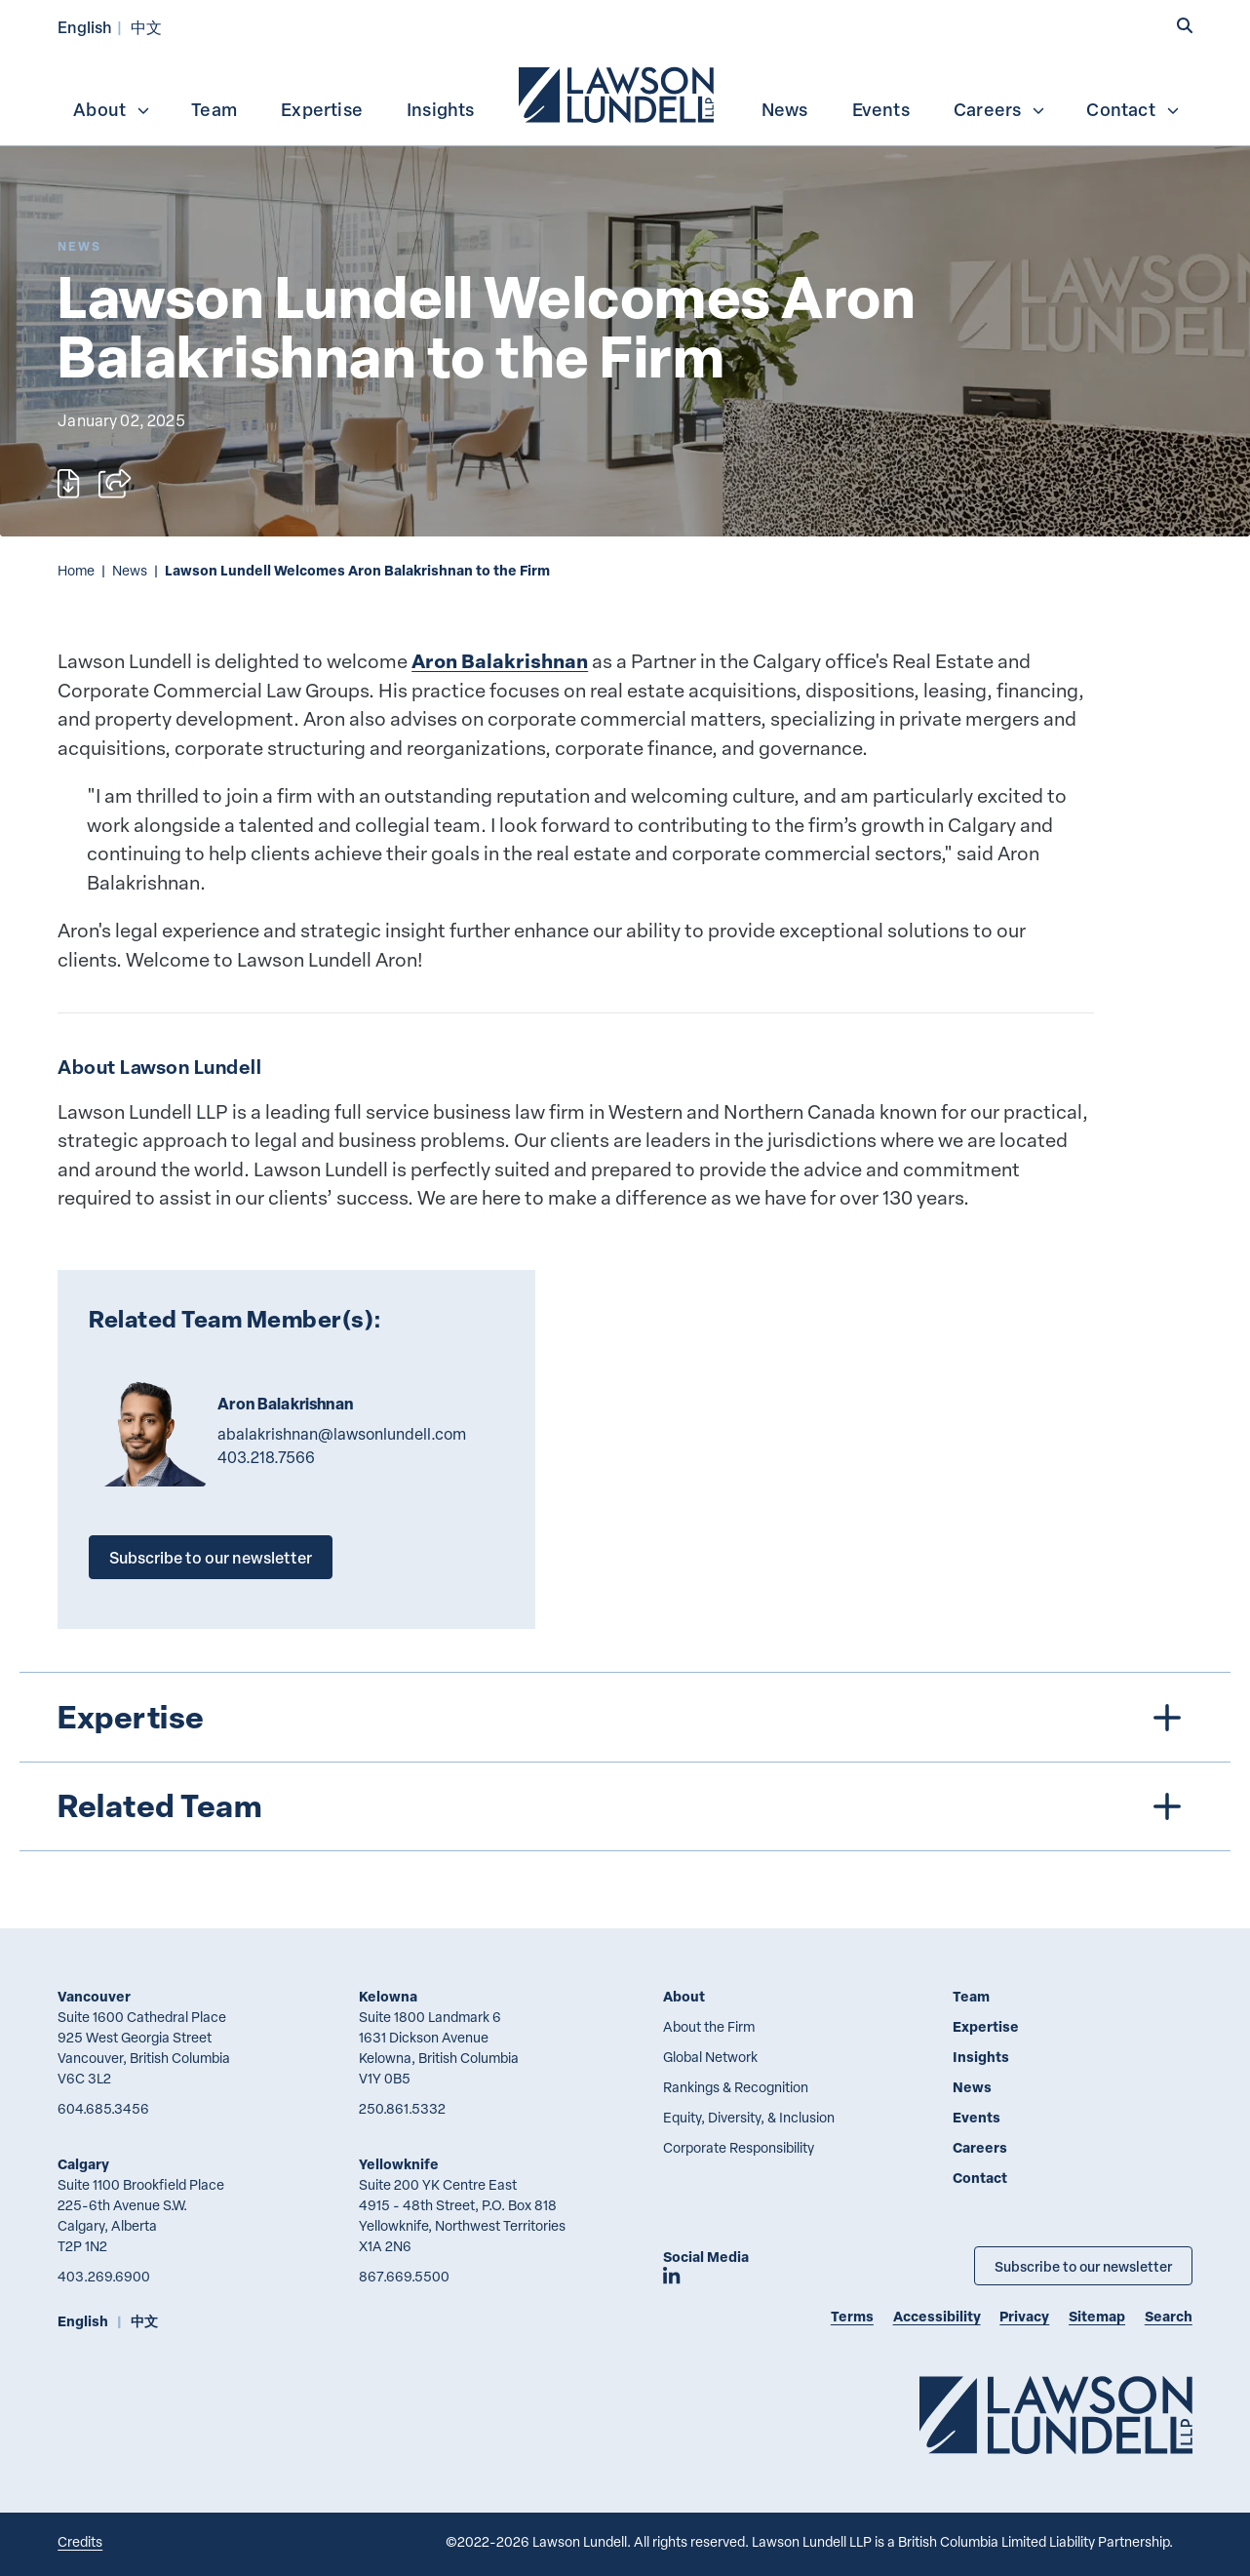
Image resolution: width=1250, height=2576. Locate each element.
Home (76, 570)
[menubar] (625, 93)
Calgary (83, 2164)
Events (881, 109)
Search (1168, 2316)
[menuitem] (618, 93)
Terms (852, 2316)
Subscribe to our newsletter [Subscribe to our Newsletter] (1083, 2266)
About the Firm (709, 2026)
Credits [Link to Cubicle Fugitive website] (80, 2541)
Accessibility (937, 2316)
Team (214, 109)
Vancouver (94, 1996)
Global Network (710, 2056)
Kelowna (388, 1996)
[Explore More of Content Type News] (79, 246)
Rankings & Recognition (735, 2087)
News (785, 109)
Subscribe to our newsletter (210, 1557)
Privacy (1024, 2316)
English (85, 27)
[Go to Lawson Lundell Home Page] (1055, 2414)
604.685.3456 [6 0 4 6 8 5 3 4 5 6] (103, 2108)
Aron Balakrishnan (499, 661)
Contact (1133, 109)
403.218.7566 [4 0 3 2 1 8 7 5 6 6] (266, 1457)
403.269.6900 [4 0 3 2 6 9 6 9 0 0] (104, 2276)
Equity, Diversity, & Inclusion (749, 2117)
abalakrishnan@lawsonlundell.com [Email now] (341, 1434)
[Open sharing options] (114, 483)
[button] (1184, 26)
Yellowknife (399, 2164)
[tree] (625, 1761)
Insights (441, 109)
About (112, 109)
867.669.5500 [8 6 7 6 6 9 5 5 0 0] (404, 2276)
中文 (146, 27)
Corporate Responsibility (738, 2147)
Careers (1000, 109)
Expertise (322, 109)
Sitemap (1097, 2316)
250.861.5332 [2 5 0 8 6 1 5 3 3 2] (402, 2108)
